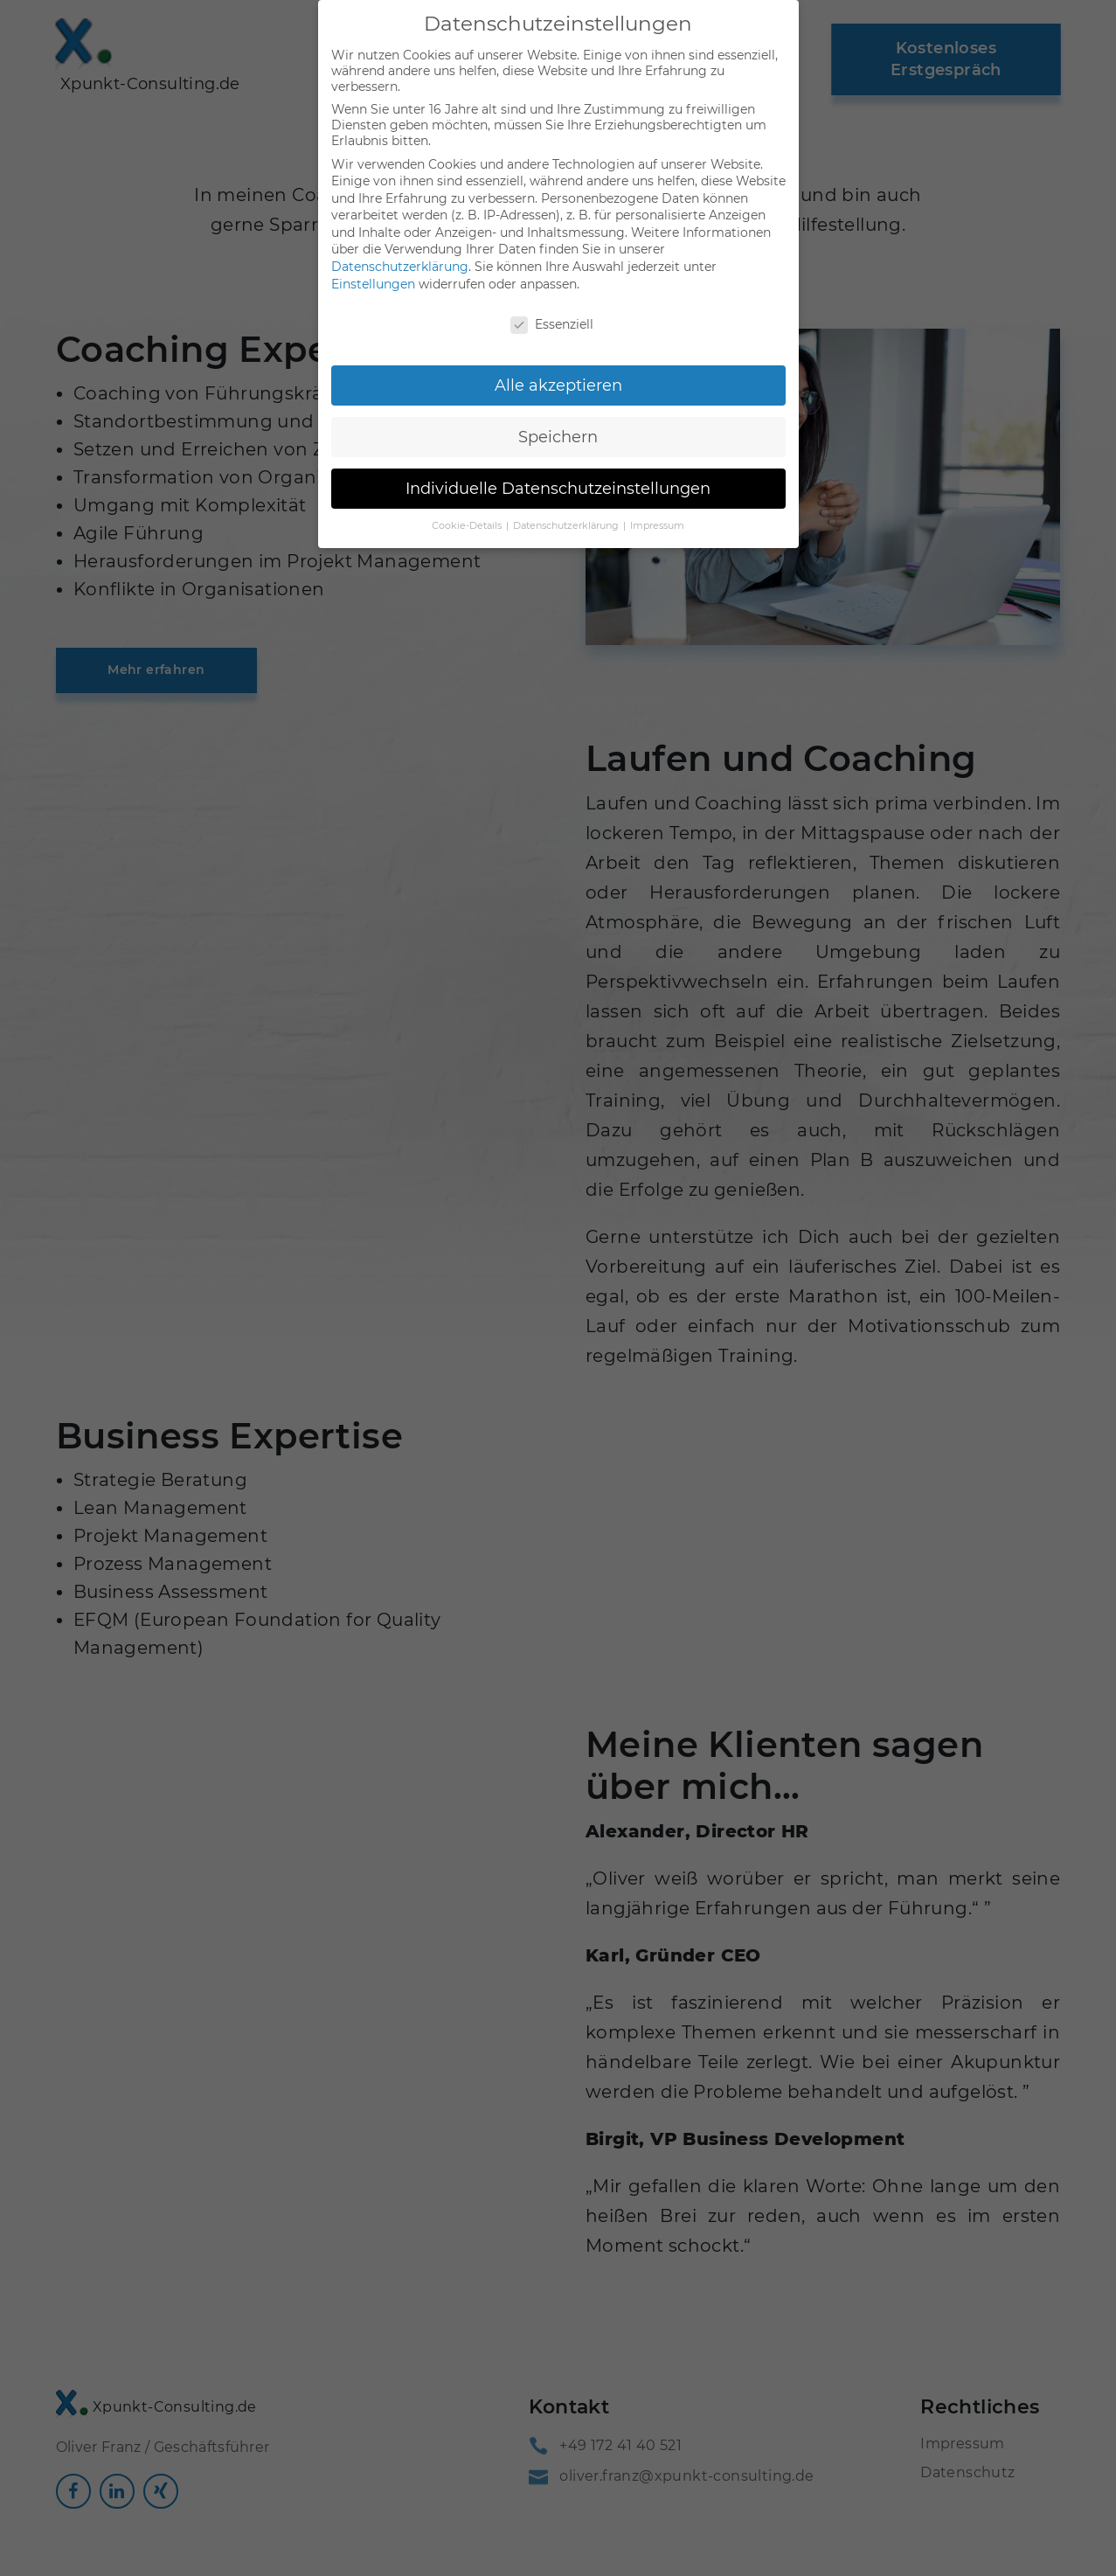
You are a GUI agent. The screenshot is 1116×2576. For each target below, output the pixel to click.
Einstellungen (373, 273)
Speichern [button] (558, 425)
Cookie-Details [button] (468, 514)
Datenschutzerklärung (399, 255)
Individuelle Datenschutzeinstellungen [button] (558, 477)
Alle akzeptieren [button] (558, 374)
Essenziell (551, 313)
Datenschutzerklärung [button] (567, 514)
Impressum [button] (657, 514)
